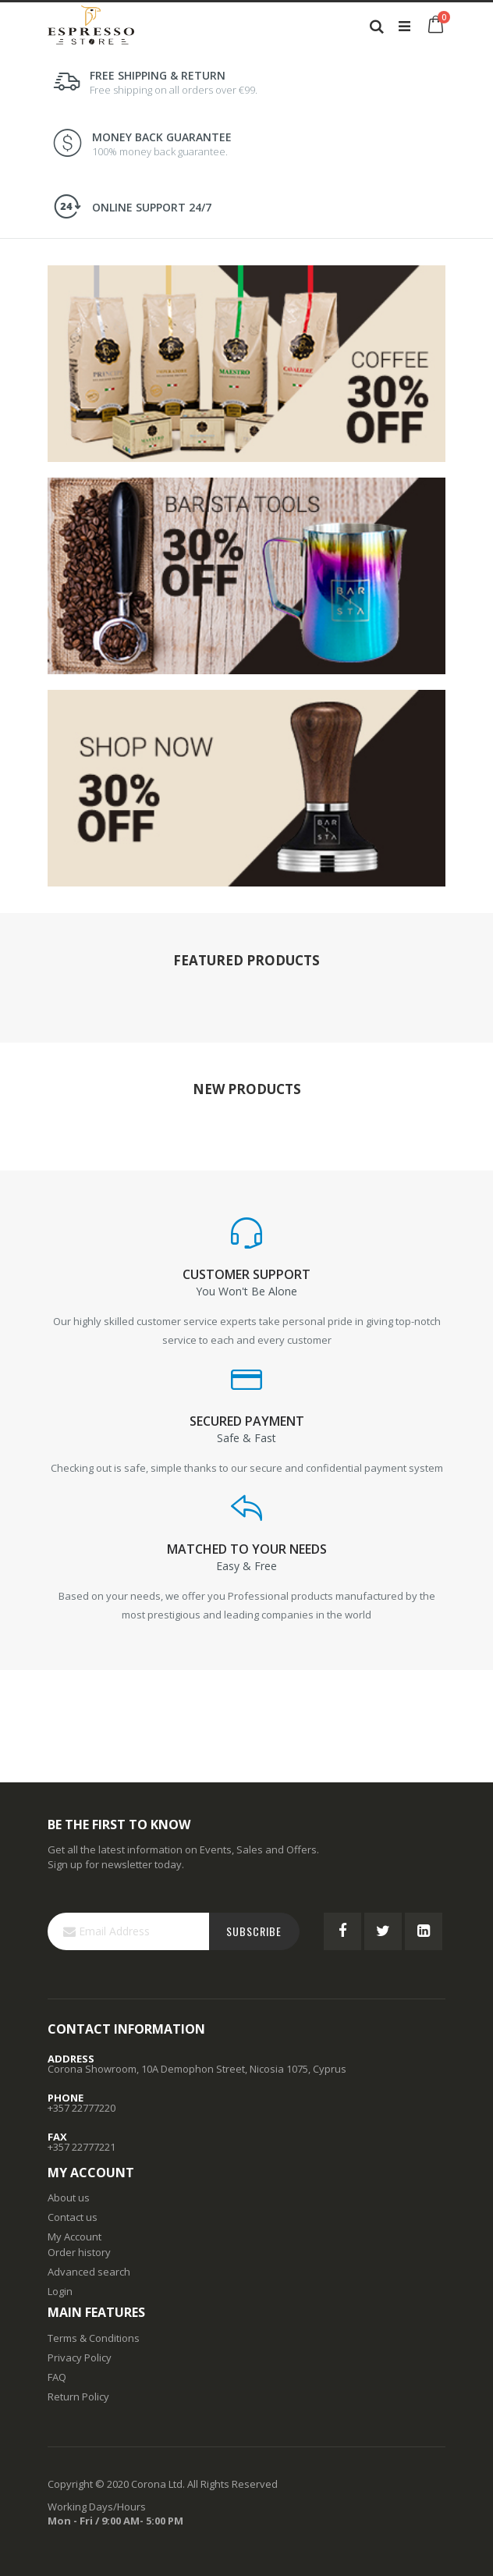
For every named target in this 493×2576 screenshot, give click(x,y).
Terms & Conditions (94, 2338)
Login (60, 2291)
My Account (74, 2237)
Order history (79, 2252)
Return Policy (78, 2396)
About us (69, 2197)
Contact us (73, 2217)
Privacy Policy (80, 2357)
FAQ (57, 2377)
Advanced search (89, 2272)
